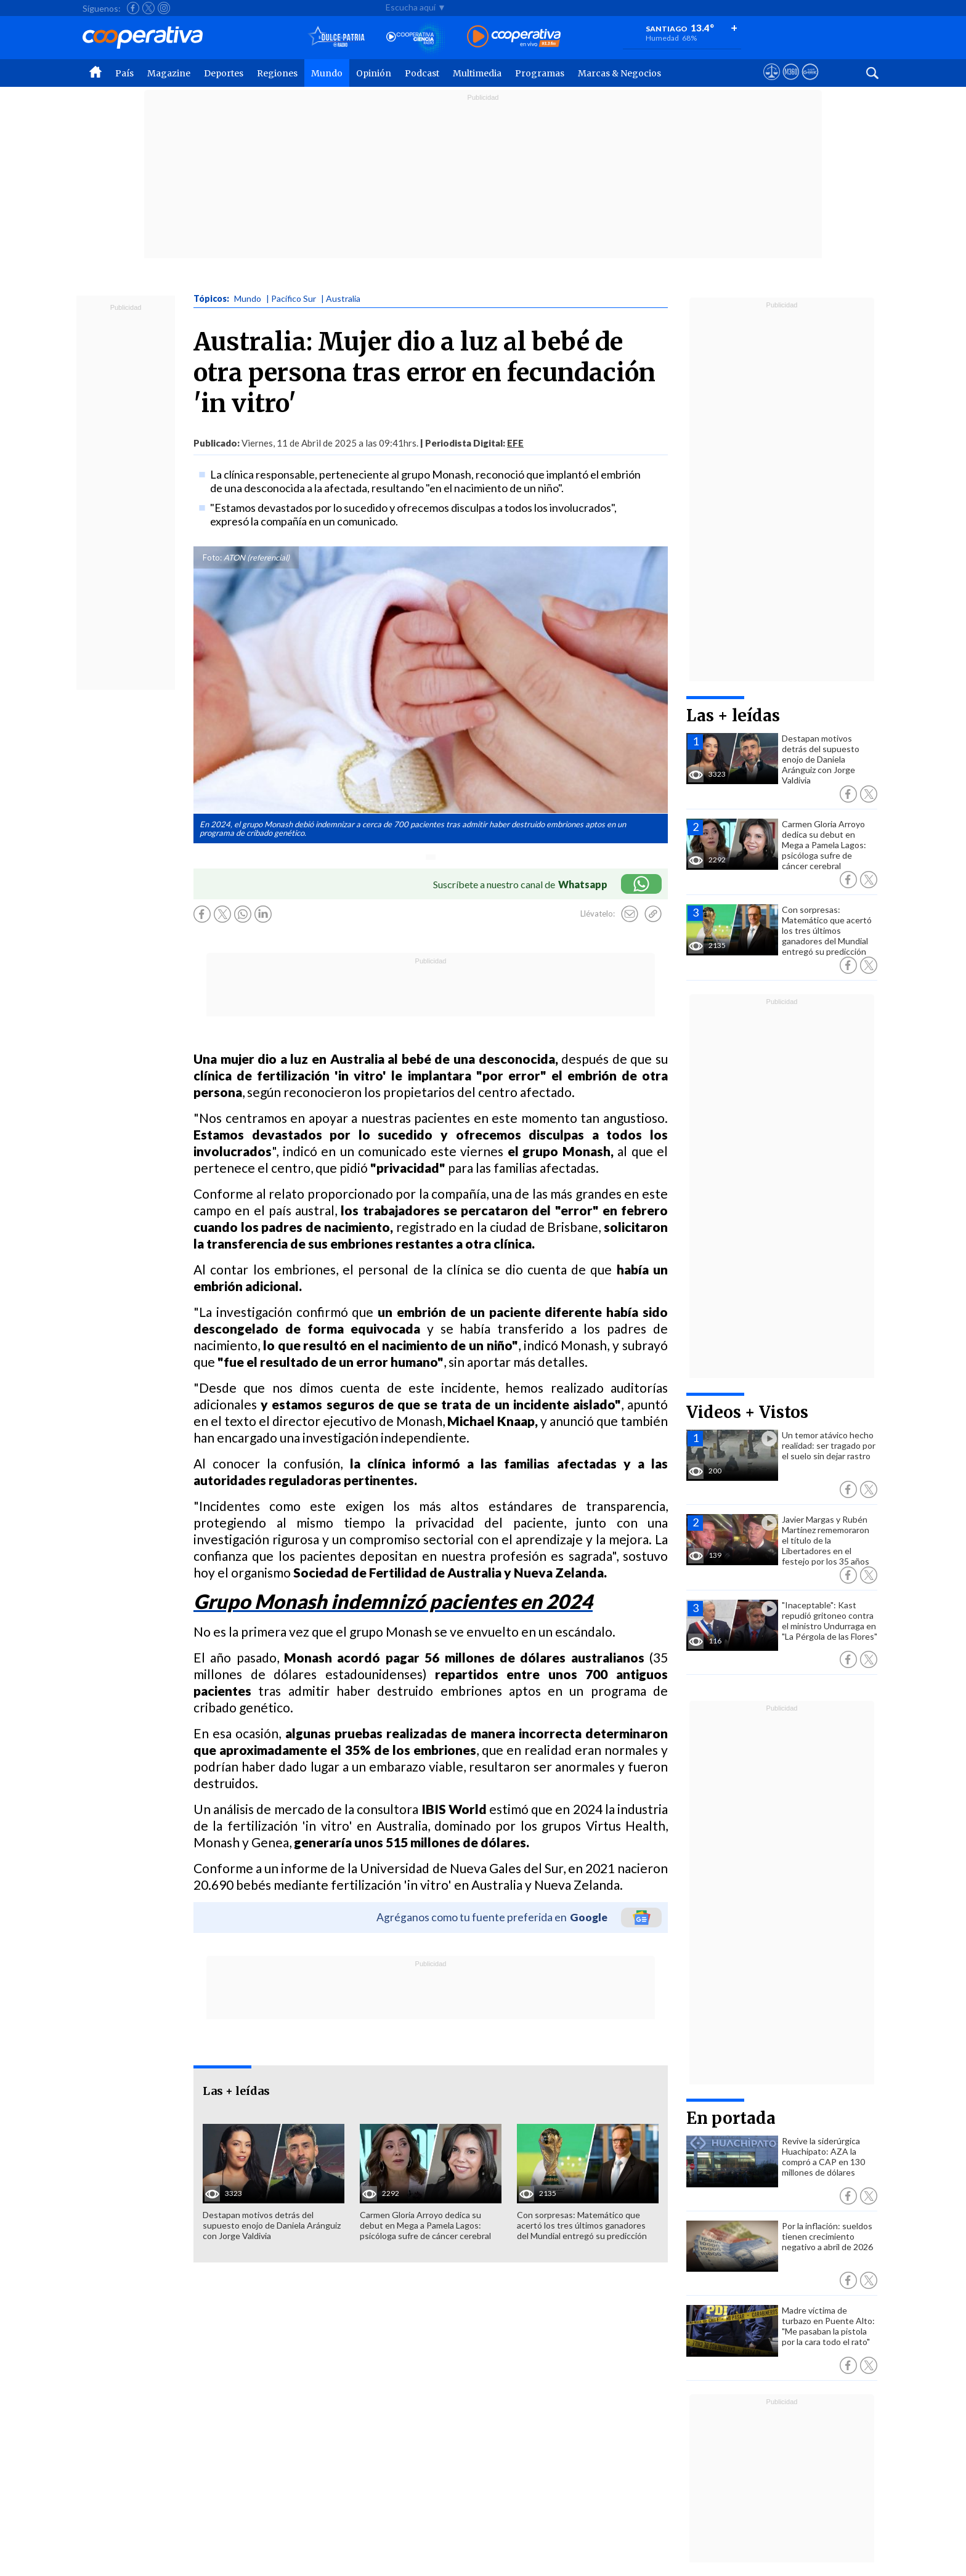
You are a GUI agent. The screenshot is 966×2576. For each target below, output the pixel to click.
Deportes (223, 73)
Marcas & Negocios (619, 73)
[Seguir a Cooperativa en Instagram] (164, 8)
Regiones (277, 73)
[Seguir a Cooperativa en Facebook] (133, 8)
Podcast (422, 73)
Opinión (373, 73)
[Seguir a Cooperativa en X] (148, 8)
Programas (539, 73)
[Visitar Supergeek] (810, 83)
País (124, 73)
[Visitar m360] (790, 83)
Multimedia (477, 73)
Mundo (327, 73)
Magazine (168, 73)
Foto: (212, 557)
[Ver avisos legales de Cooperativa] (771, 83)
